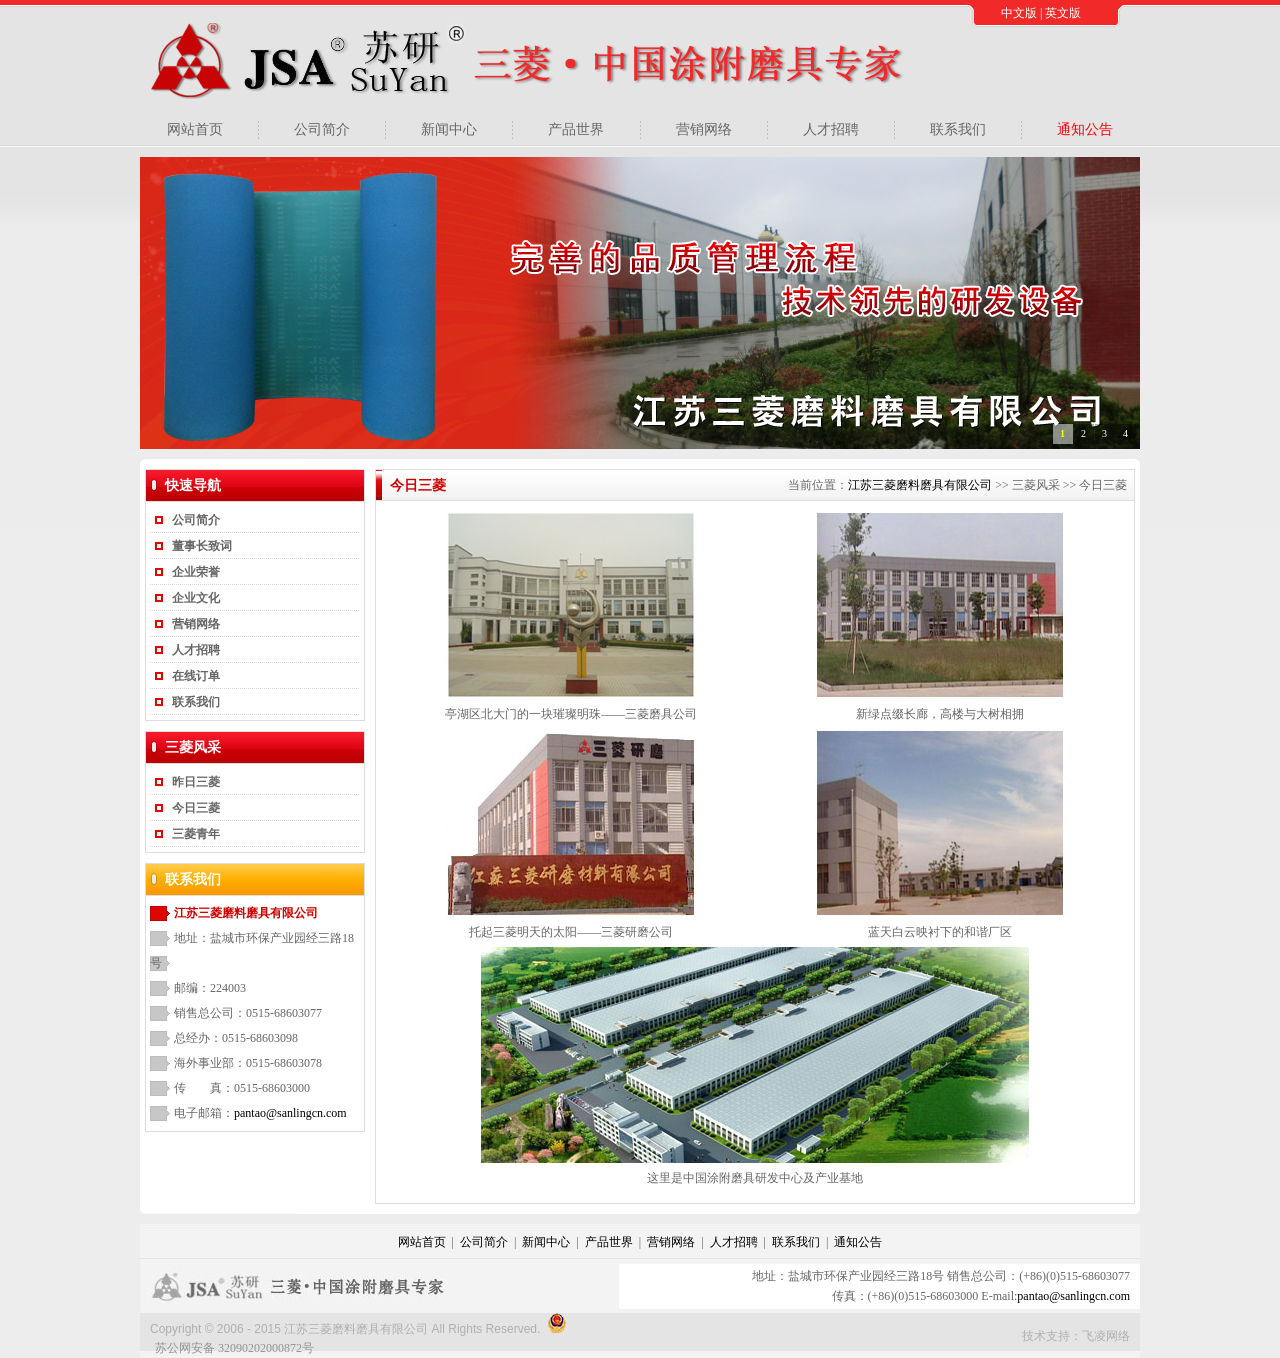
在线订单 (196, 676)
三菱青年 (196, 834)
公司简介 (322, 129)
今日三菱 (196, 808)
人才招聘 (831, 129)
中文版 (1019, 13)
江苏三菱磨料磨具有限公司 (920, 485)
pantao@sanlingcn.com (290, 1113)
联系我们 (958, 129)
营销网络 (704, 129)
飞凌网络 (1106, 1336)
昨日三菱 (196, 782)
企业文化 (196, 598)
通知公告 (1085, 129)
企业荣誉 (196, 572)
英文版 (1063, 13)
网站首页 (195, 129)
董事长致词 (202, 546)
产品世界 (576, 129)
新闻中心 (449, 129)
